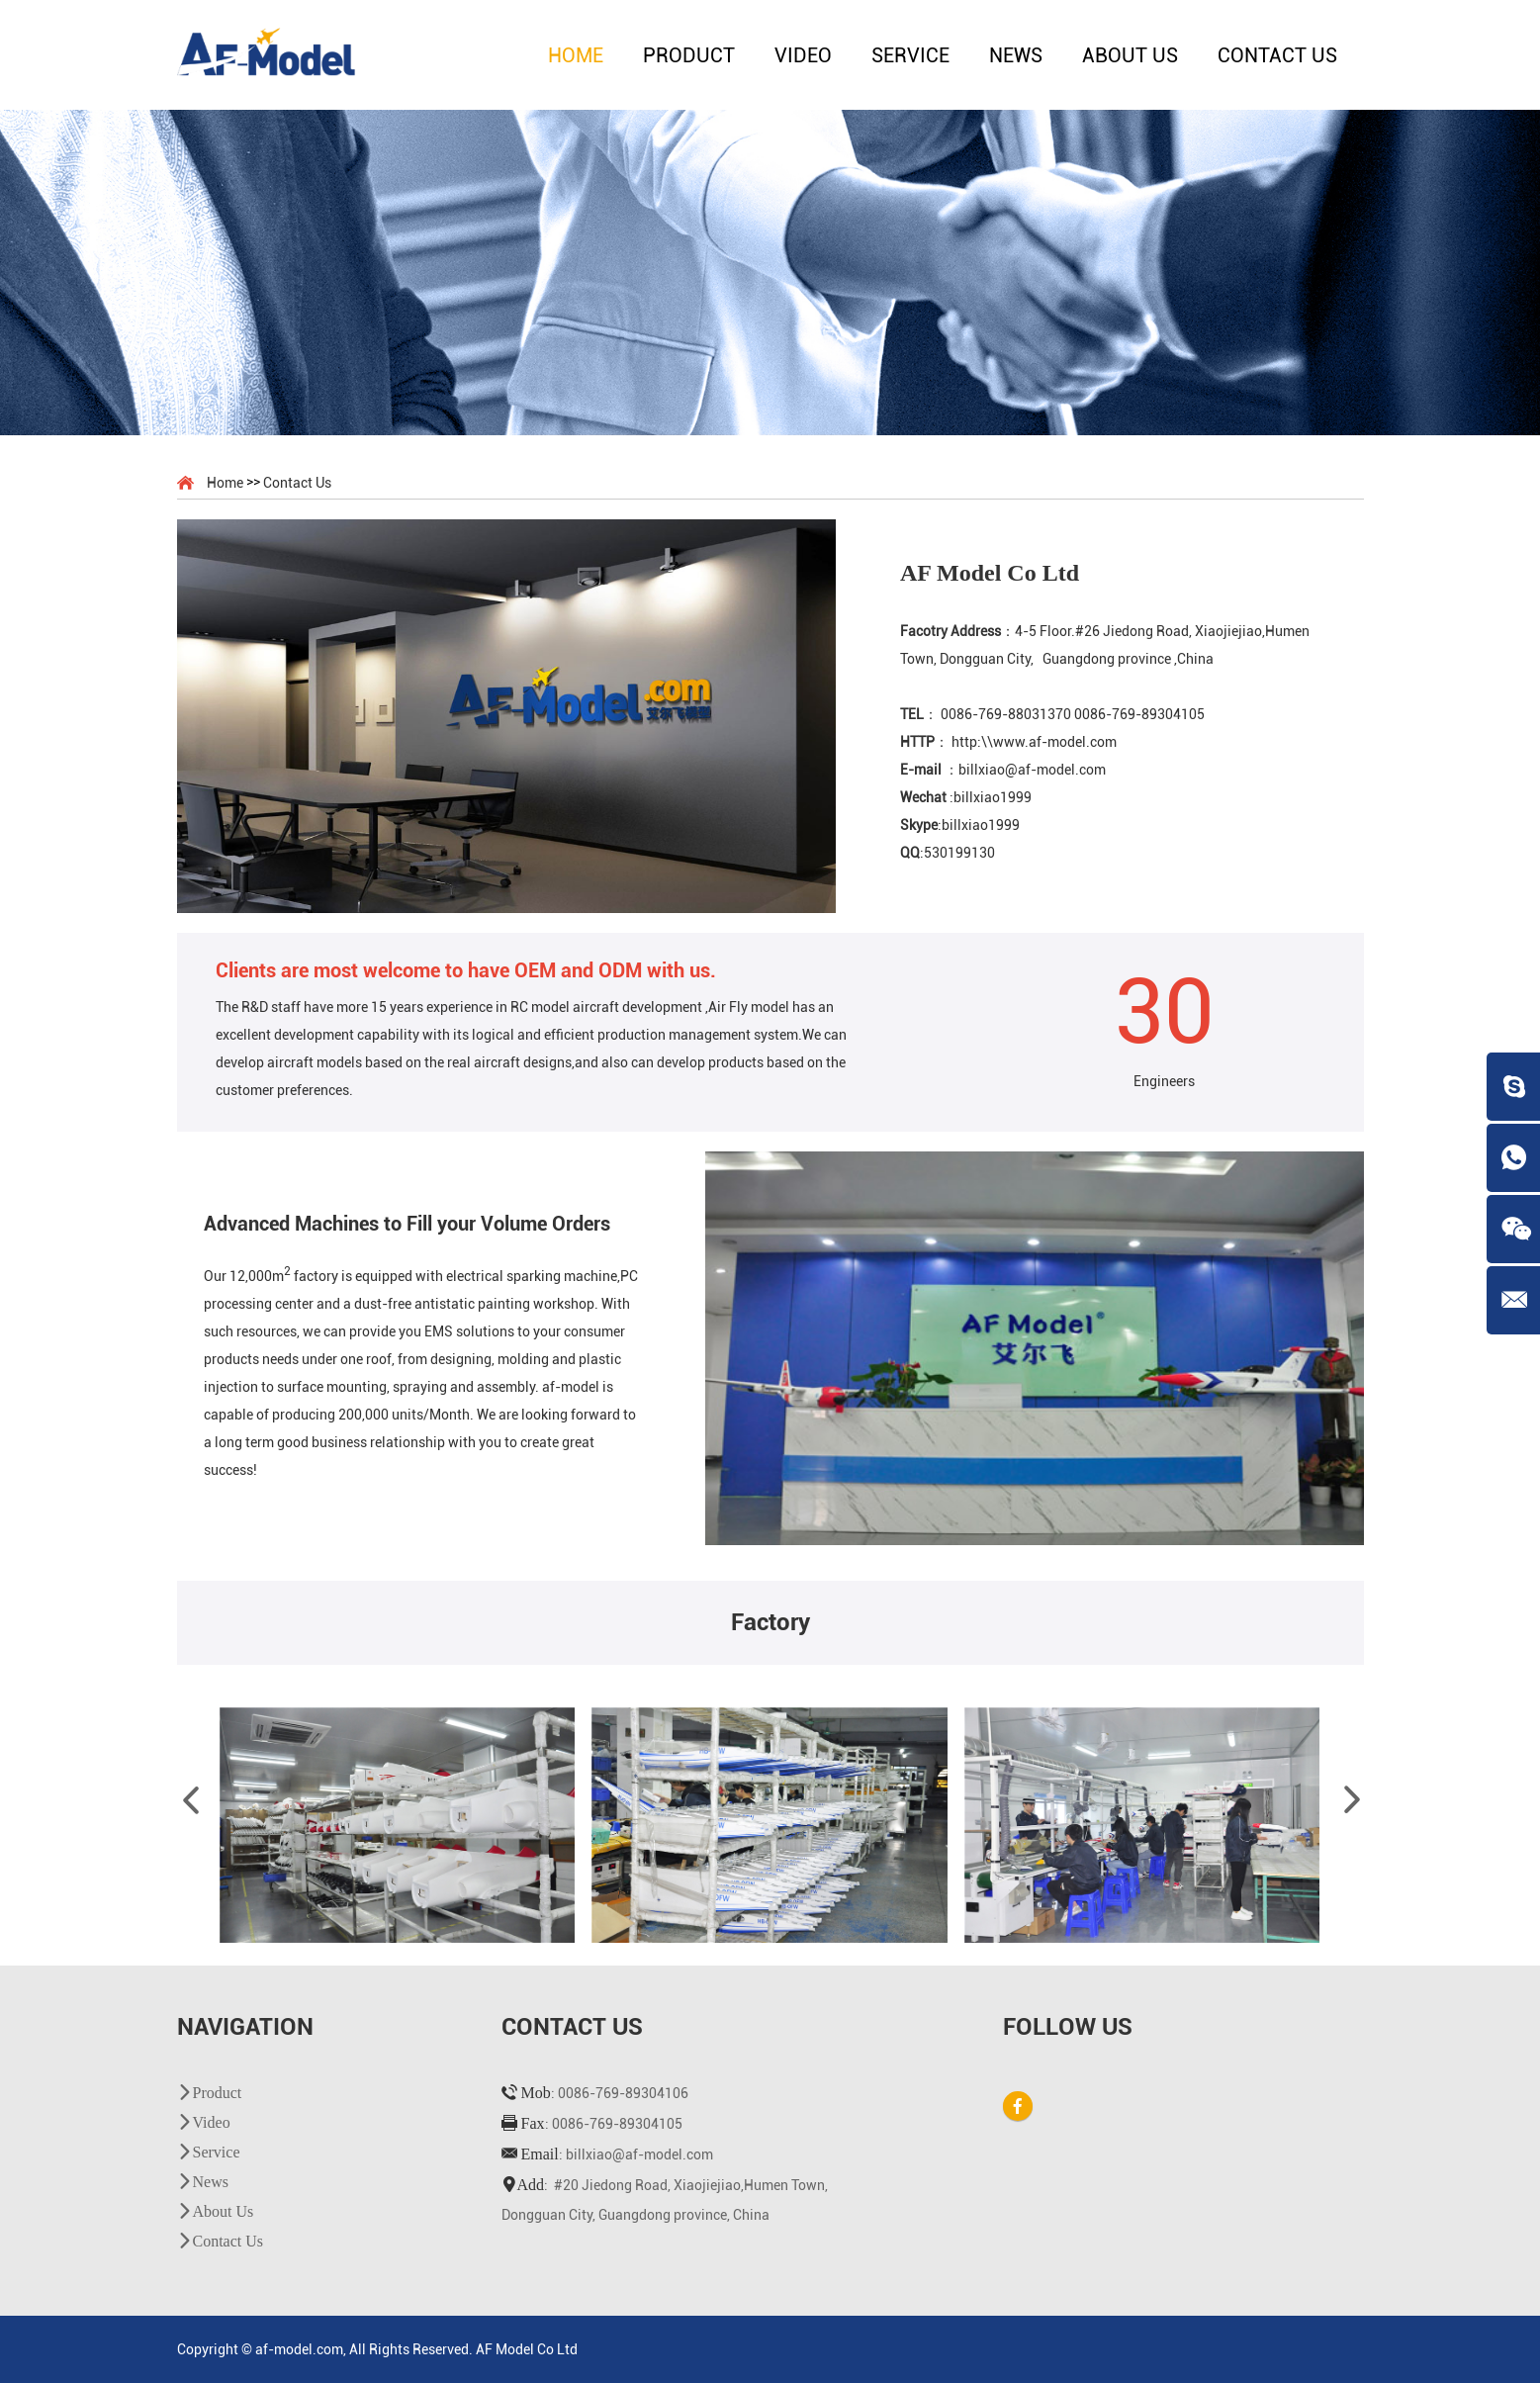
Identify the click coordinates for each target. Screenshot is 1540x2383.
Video (803, 55)
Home (575, 55)
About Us (1130, 55)
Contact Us (1277, 55)
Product (689, 55)
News (1015, 55)
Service (910, 55)
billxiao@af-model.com (639, 2154)
